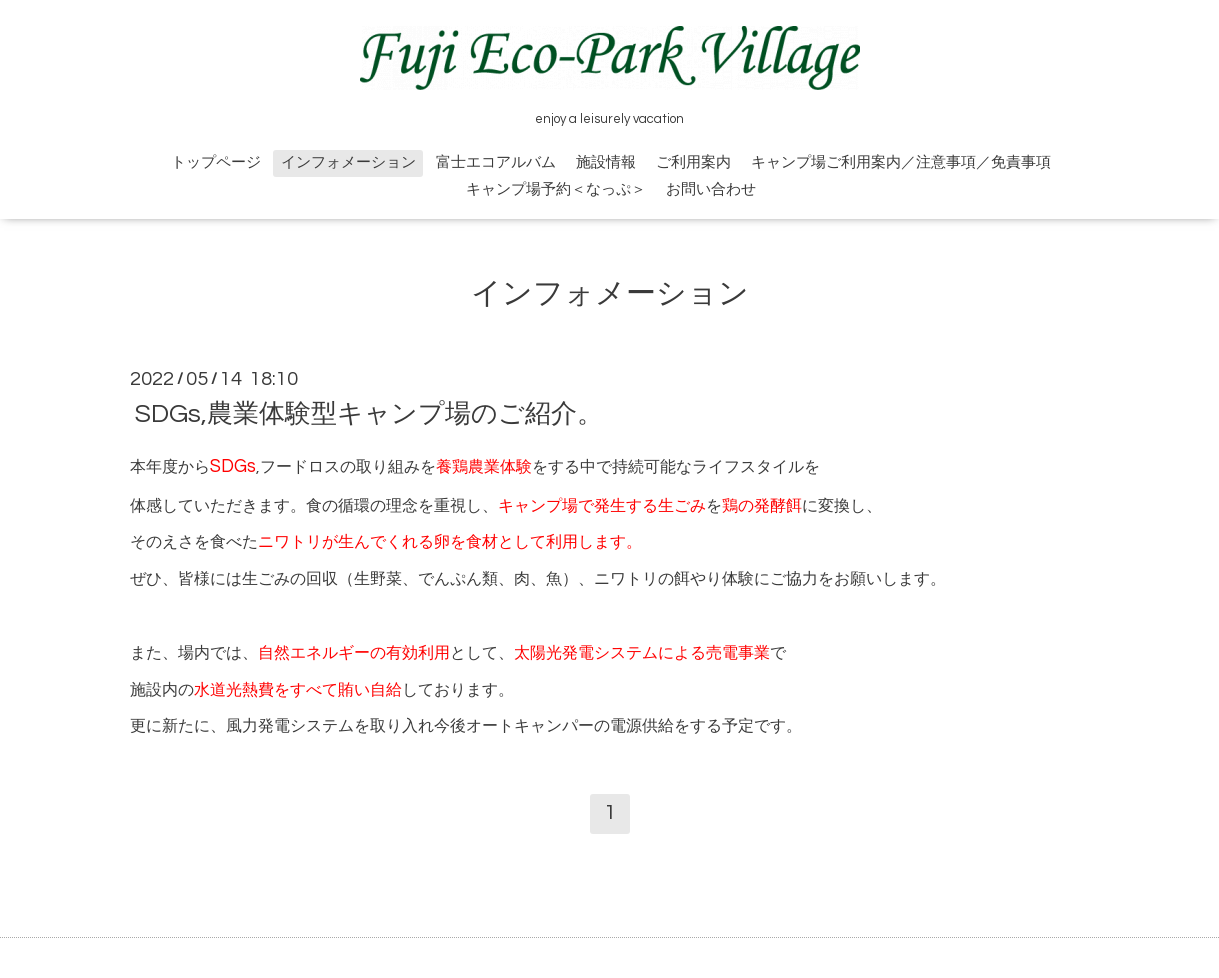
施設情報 (606, 162)
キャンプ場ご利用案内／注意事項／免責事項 (901, 162)
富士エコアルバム (496, 162)
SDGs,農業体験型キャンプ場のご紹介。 (369, 414)
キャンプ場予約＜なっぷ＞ (556, 189)
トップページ (216, 162)
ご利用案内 (693, 162)
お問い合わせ (711, 189)
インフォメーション (348, 162)
